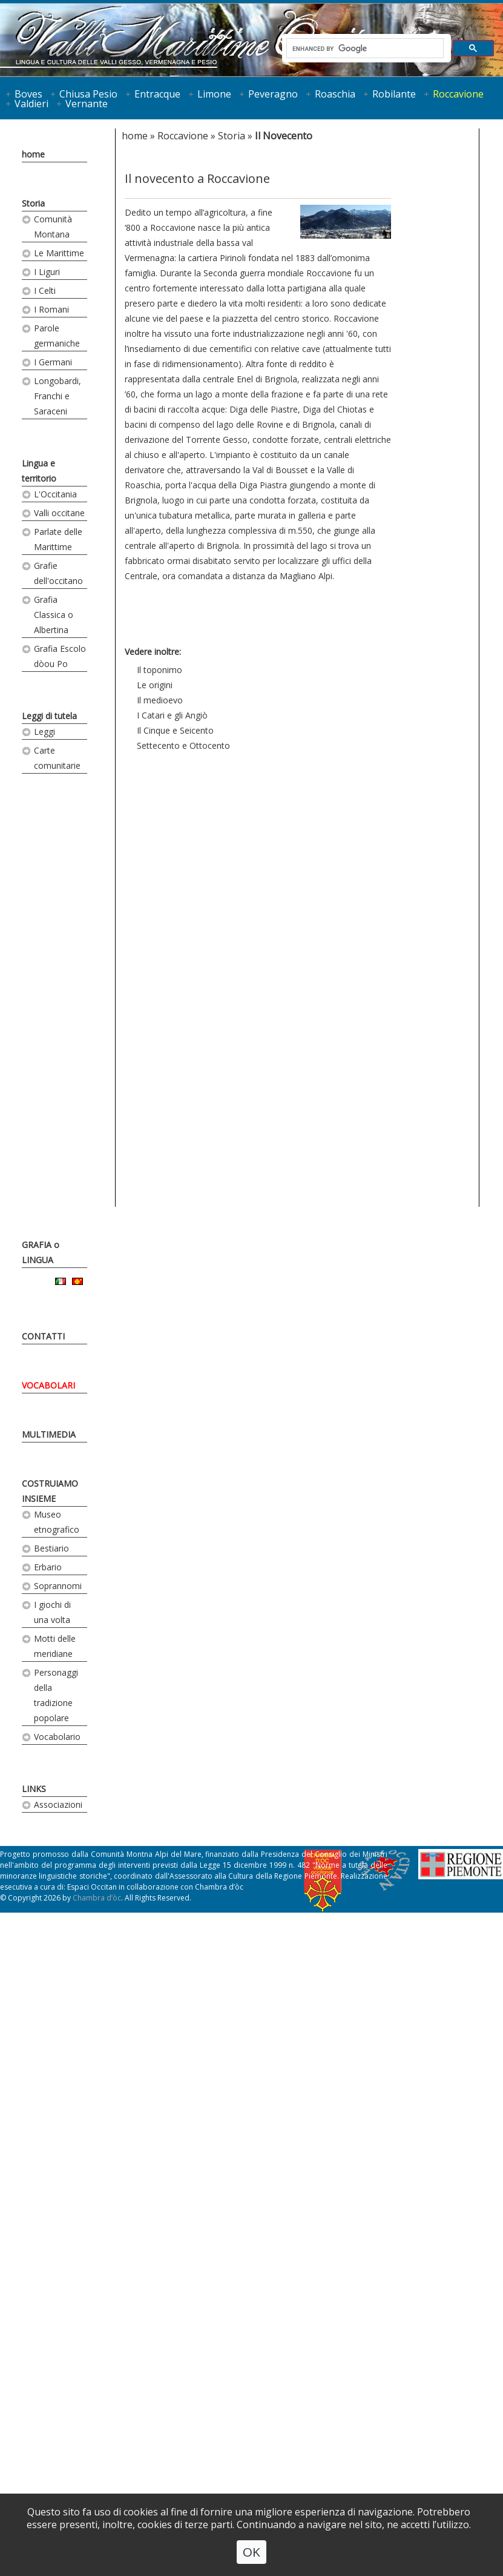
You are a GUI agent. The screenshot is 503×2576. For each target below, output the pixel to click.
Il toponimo (159, 670)
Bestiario (51, 1548)
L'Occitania (55, 494)
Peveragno (273, 94)
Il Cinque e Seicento (175, 730)
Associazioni (58, 1804)
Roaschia (335, 94)
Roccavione (458, 94)
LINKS (34, 1788)
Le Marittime (59, 253)
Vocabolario (57, 1736)
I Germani (53, 362)
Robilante (394, 94)
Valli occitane (59, 513)
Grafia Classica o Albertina (53, 615)
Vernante (86, 103)
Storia (33, 203)
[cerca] (363, 48)
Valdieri (31, 103)
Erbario (48, 1567)
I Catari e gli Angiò (172, 715)
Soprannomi (58, 1586)
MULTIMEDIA (49, 1434)
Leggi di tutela (49, 716)
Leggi (44, 731)
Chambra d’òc (97, 1898)
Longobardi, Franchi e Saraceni (57, 396)
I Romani (51, 309)
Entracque (157, 94)
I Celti (45, 290)
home (33, 154)
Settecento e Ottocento (183, 745)
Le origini (155, 685)
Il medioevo (160, 700)
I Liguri (47, 271)
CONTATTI (43, 1336)
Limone (214, 94)
